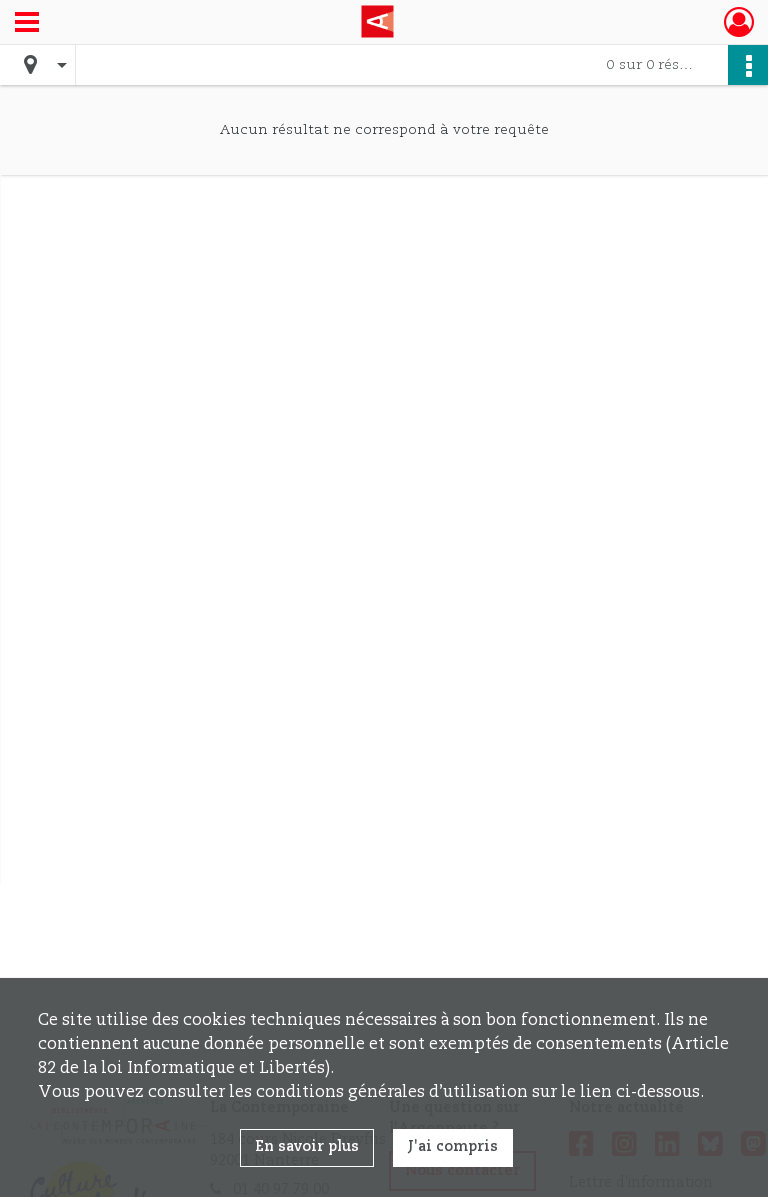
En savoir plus (307, 1147)
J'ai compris (453, 1147)
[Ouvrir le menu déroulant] (27, 24)
